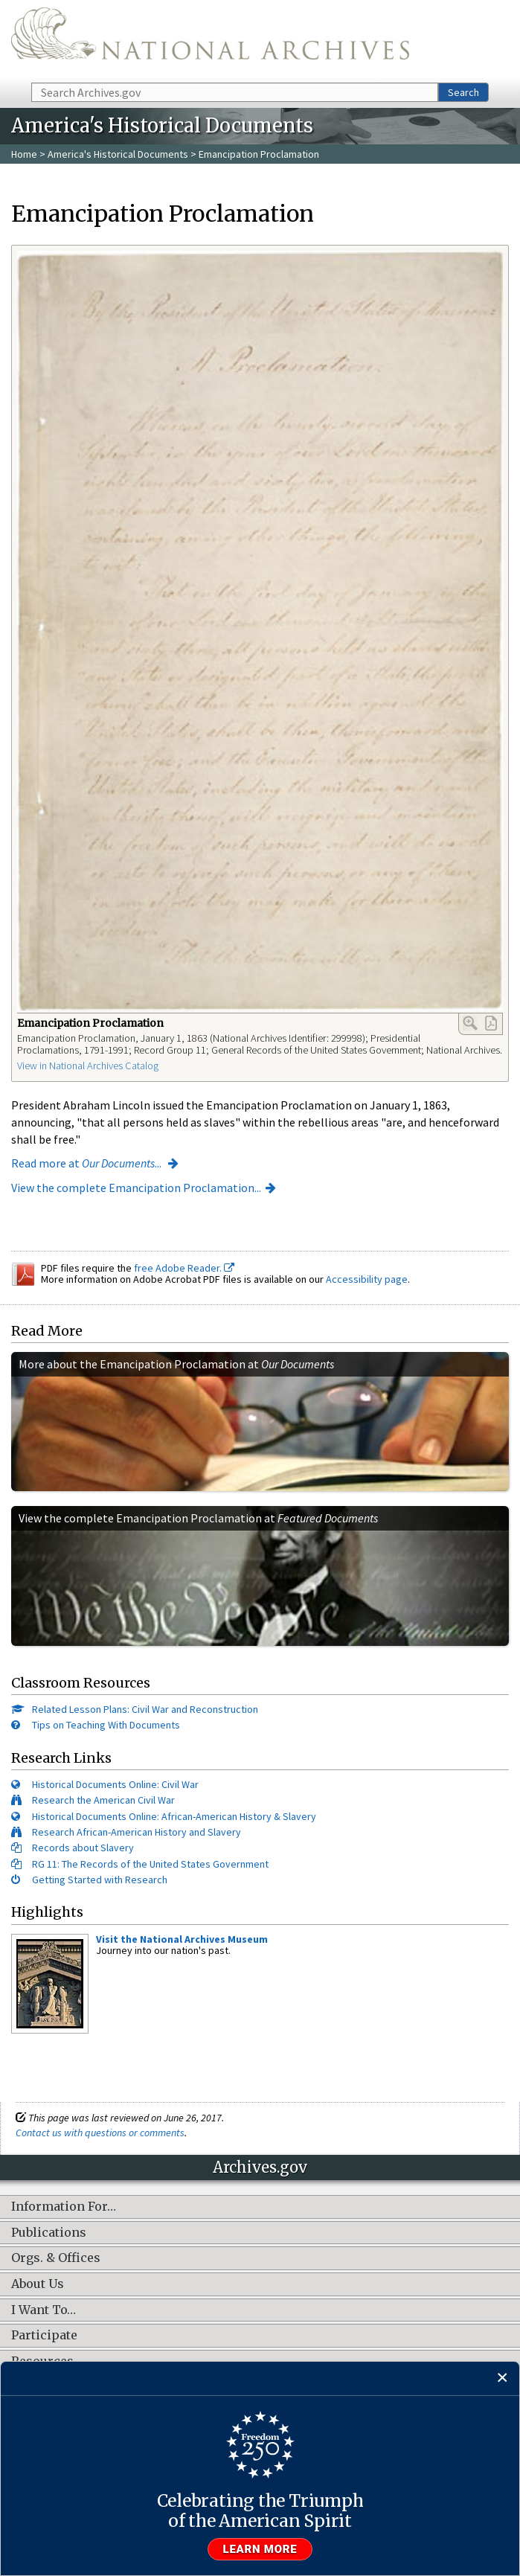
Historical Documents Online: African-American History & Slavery (174, 1816)
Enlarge (470, 1023)
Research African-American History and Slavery (136, 1832)
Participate (44, 2335)
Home (24, 154)
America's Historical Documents (118, 154)
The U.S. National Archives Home (210, 40)
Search (463, 92)
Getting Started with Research (99, 1879)
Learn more (260, 2549)
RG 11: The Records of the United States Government (150, 1864)
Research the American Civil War (103, 1800)
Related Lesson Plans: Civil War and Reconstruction (145, 1709)
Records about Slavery (83, 1847)
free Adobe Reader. (184, 1268)
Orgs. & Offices (55, 2258)
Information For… (63, 2207)
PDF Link (491, 1023)
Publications (48, 2233)
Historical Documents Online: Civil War (115, 1784)
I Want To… (43, 2310)
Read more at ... (87, 1163)
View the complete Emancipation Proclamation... (136, 1187)
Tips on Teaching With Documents (106, 1724)
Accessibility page (367, 1279)
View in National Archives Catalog (87, 1065)
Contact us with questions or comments (100, 2132)
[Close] (502, 2378)
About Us (37, 2284)
